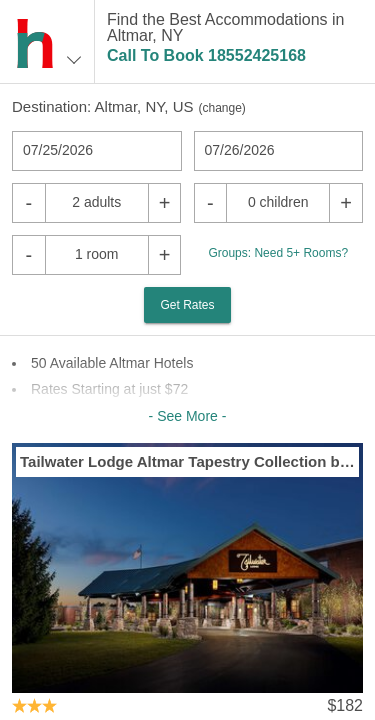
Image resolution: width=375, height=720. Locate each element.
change (221, 108)
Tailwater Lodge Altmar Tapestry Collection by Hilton (187, 461)
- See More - (188, 416)
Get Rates (187, 305)
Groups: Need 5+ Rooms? (278, 253)
